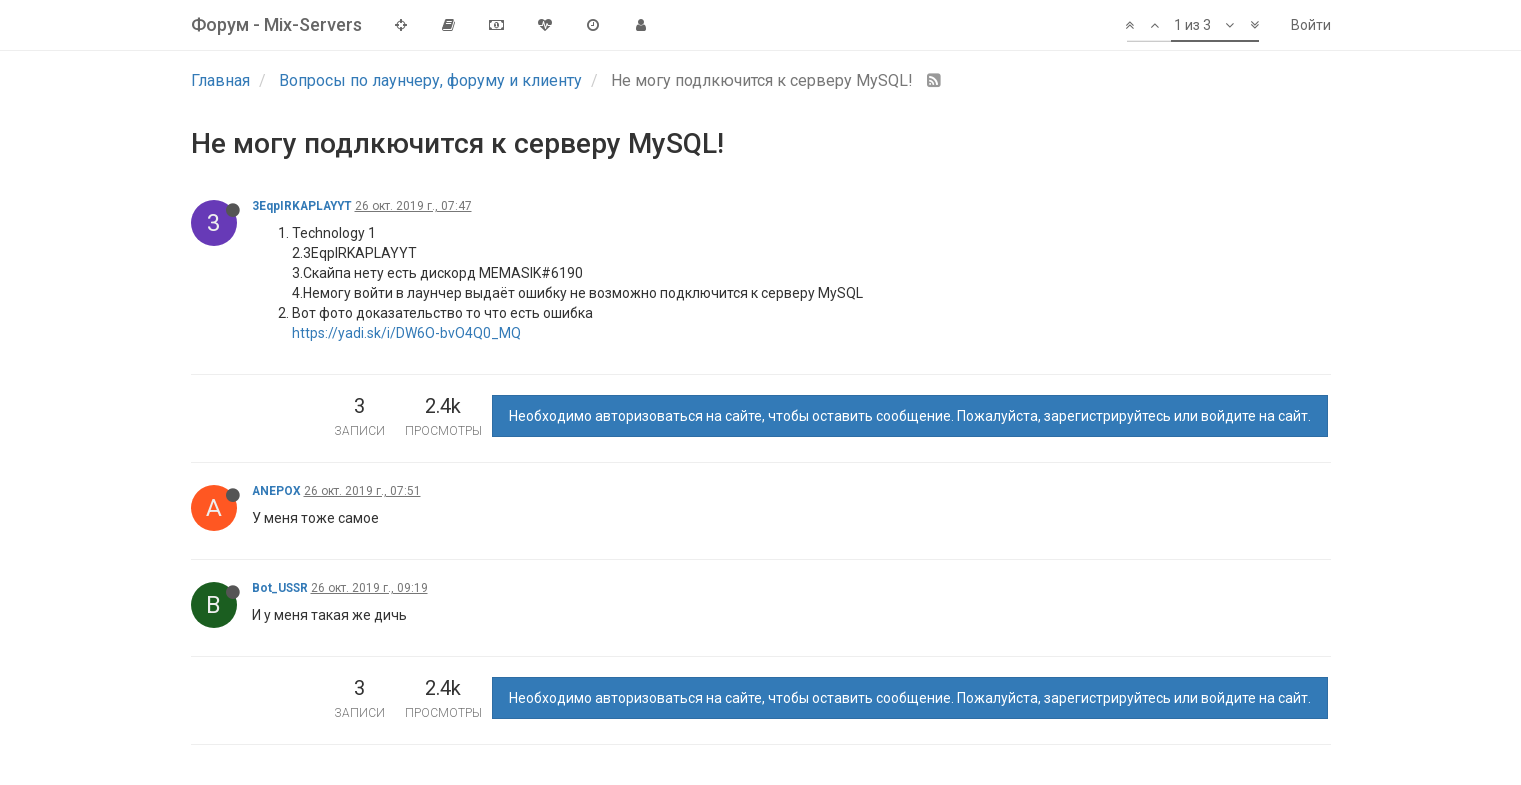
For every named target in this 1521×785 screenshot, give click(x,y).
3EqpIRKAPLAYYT (302, 206)
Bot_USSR (280, 588)
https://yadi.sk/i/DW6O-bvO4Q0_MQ (406, 333)
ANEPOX (276, 491)
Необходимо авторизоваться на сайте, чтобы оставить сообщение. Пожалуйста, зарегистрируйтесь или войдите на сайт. (910, 416)
